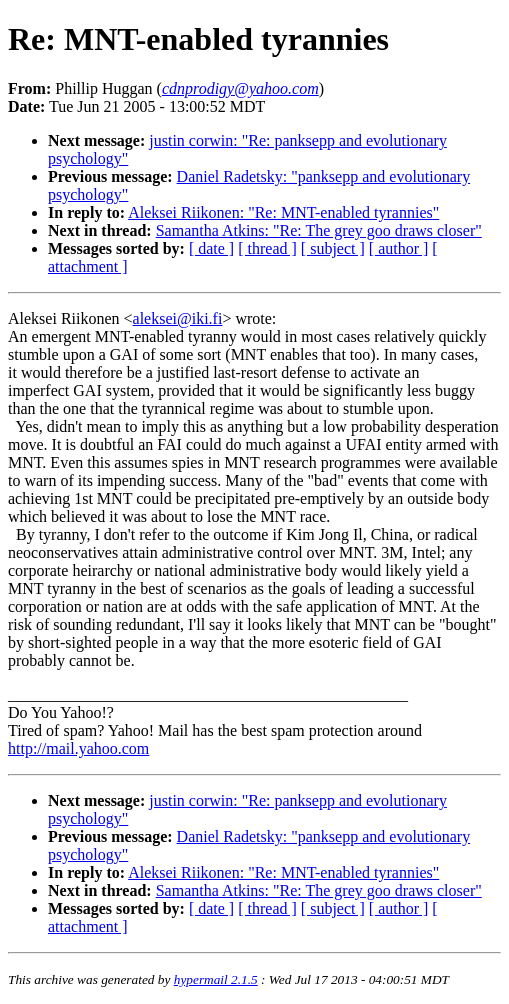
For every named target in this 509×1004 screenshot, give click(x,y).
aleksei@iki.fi (178, 318)
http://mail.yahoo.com (78, 748)
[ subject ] (333, 248)
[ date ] (211, 248)
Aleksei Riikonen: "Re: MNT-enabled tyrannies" (283, 212)
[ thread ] (267, 248)
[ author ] (399, 248)
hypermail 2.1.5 (216, 979)
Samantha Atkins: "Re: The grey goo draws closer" (319, 230)
